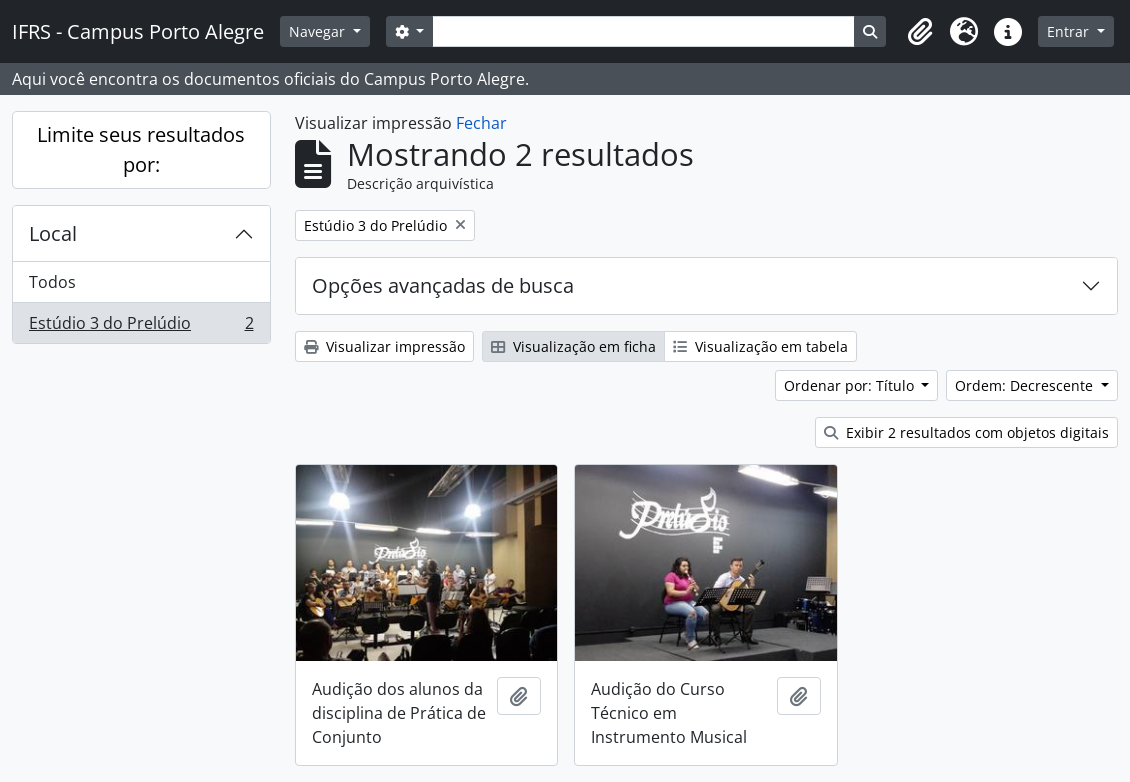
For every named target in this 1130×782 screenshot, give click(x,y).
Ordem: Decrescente (1026, 385)
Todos (52, 282)
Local (53, 233)
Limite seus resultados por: (141, 149)
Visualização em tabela (760, 346)
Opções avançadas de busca (443, 285)
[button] (920, 32)
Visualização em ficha (573, 346)
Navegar (319, 31)
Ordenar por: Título (851, 385)
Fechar (481, 123)
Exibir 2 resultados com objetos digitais (966, 432)
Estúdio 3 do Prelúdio (141, 327)
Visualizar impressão (384, 346)
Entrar (1070, 31)
